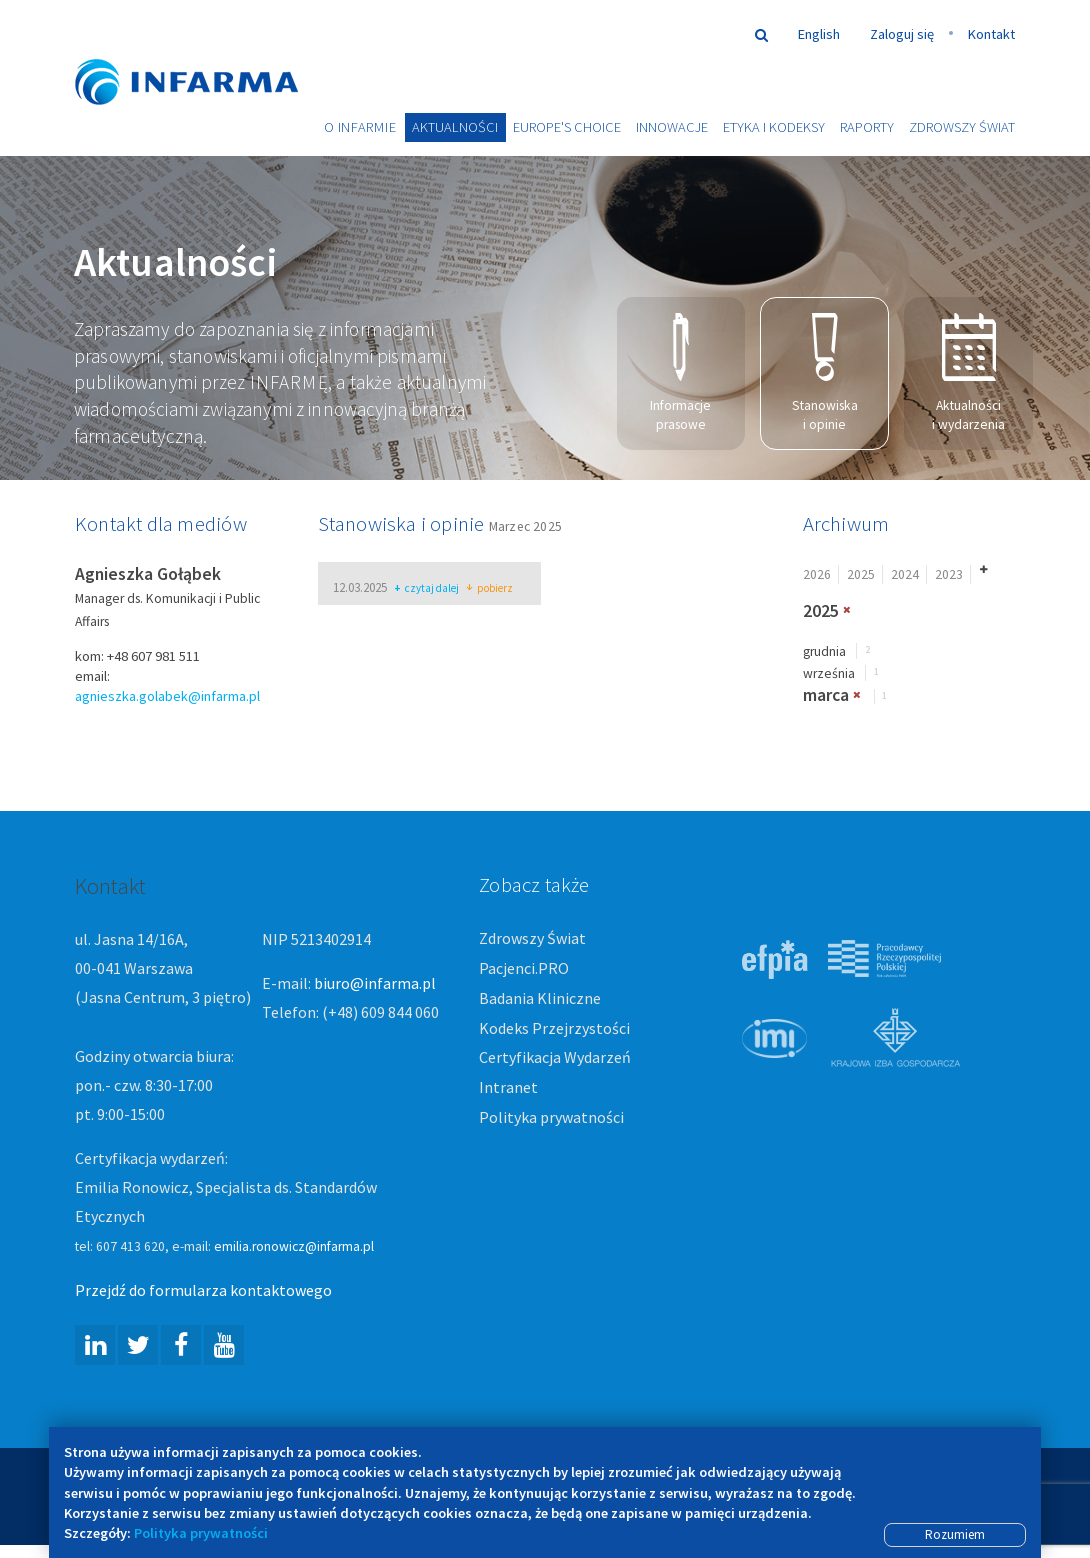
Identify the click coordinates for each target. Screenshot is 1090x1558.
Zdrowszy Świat (962, 127)
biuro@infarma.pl (375, 984)
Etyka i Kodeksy (774, 127)
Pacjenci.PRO (524, 969)
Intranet (508, 1088)
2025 (861, 574)
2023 (949, 574)
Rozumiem (955, 1534)
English (819, 34)
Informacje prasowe (680, 374)
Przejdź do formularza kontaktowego (203, 1291)
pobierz (489, 590)
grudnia (824, 651)
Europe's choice (567, 127)
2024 (905, 574)
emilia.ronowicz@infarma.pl (294, 1247)
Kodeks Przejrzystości (554, 1028)
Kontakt (991, 34)
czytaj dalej (426, 590)
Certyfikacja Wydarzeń (555, 1058)
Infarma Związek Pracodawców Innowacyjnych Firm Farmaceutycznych (205, 52)
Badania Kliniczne (540, 998)
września (829, 674)
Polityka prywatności (551, 1118)
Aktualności (455, 127)
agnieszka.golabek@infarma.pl (167, 697)
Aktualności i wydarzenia (968, 374)
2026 (817, 574)
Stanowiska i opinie (825, 374)
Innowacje (672, 127)
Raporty (867, 127)
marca (826, 696)
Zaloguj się (902, 34)
